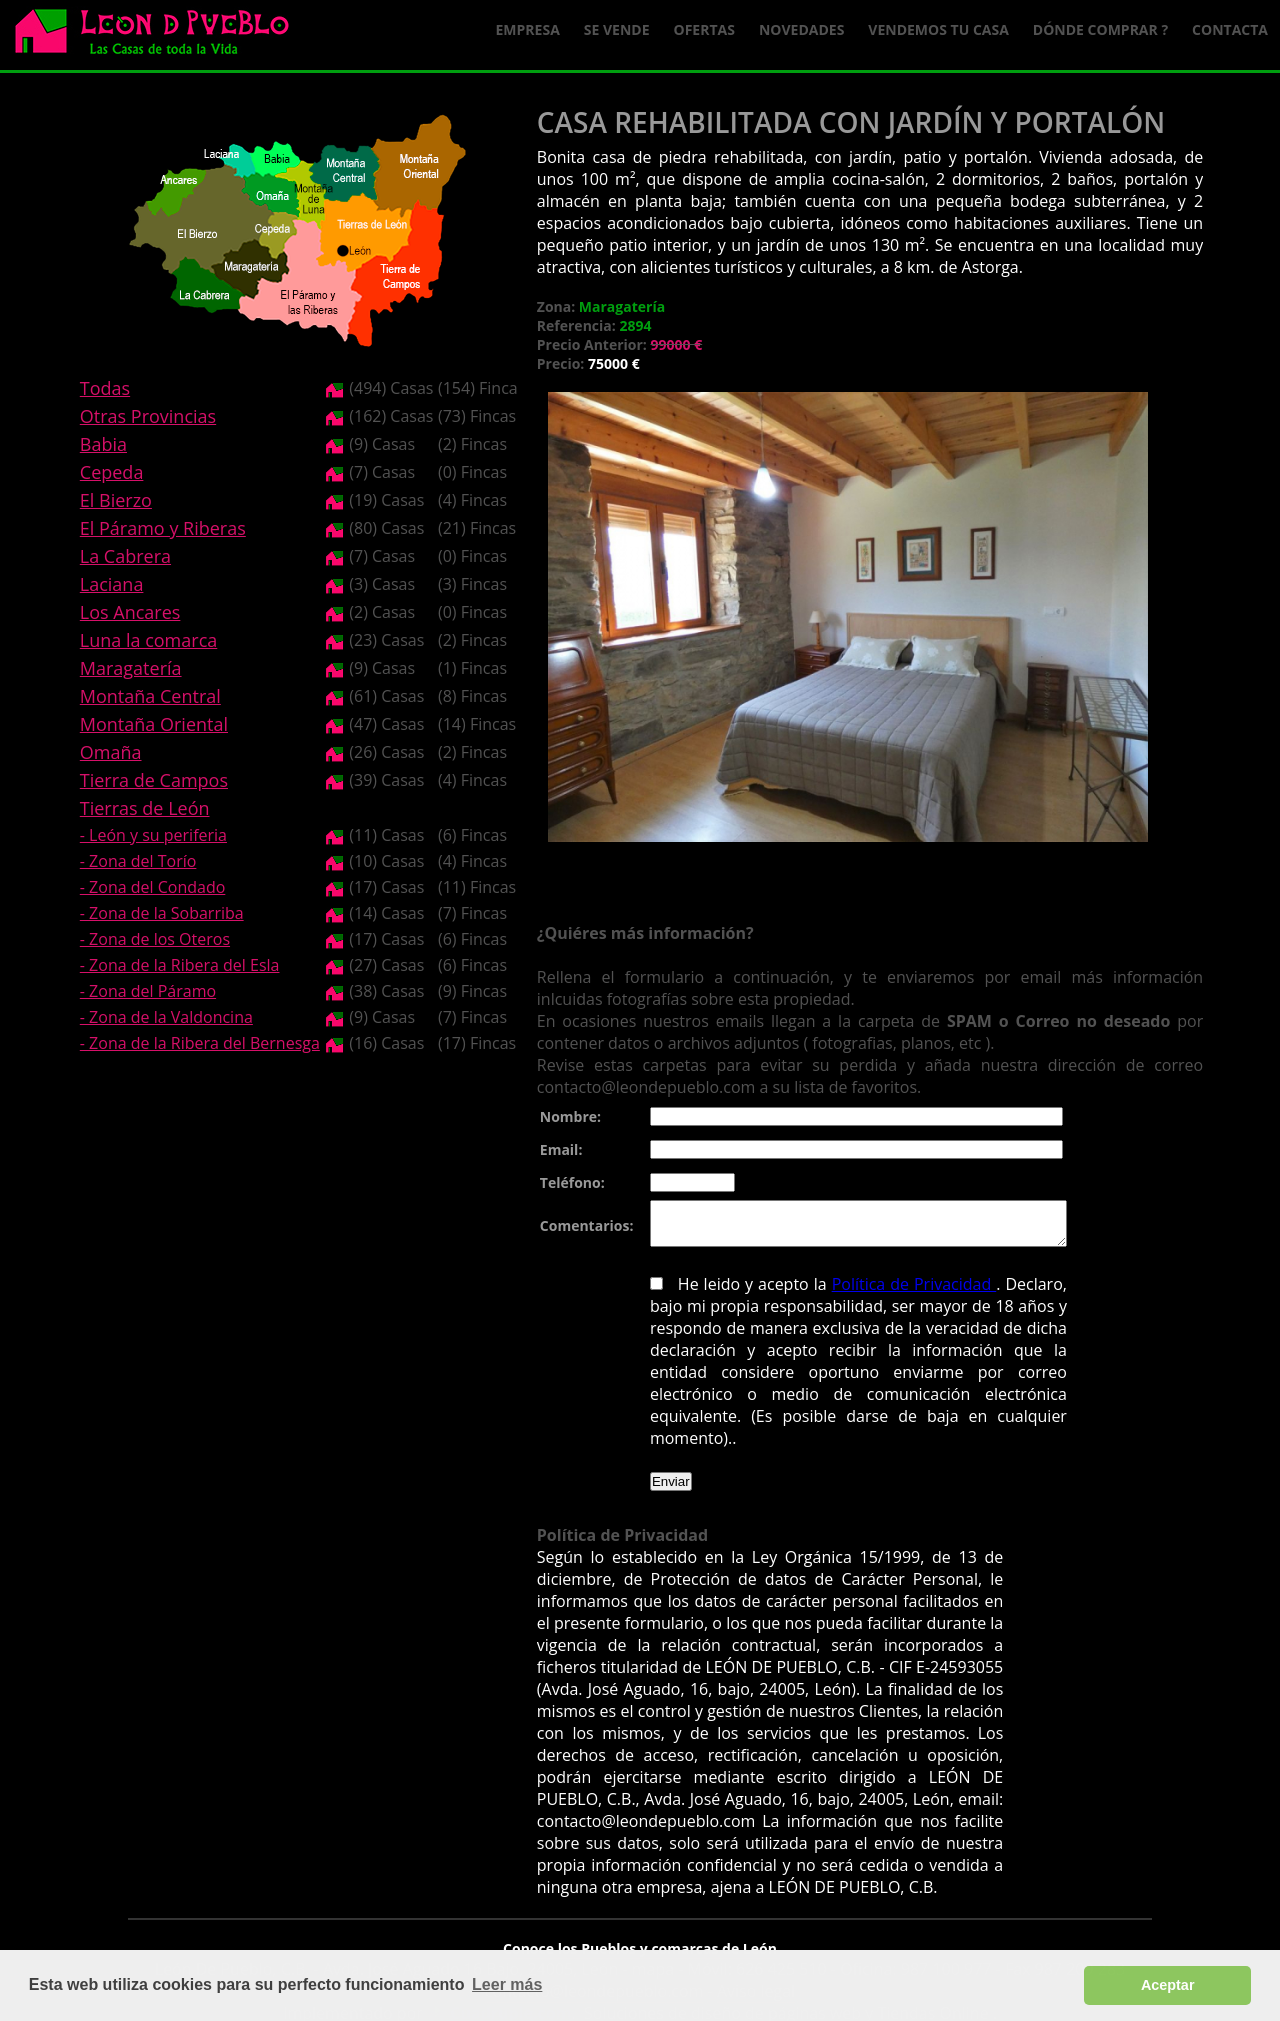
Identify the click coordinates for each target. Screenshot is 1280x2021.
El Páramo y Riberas (163, 528)
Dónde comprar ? (1100, 29)
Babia (103, 444)
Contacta (1230, 29)
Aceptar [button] (1168, 1985)
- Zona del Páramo (148, 991)
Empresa (528, 29)
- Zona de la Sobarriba (162, 913)
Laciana (112, 584)
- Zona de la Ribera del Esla (180, 965)
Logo (160, 36)
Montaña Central (150, 696)
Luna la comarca (148, 640)
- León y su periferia (153, 835)
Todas (105, 388)
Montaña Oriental (154, 724)
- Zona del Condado (153, 887)
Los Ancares (130, 612)
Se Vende (617, 29)
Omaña (111, 752)
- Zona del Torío (138, 861)
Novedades (801, 29)
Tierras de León (145, 808)
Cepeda (112, 472)
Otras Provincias (148, 416)
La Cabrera (125, 556)
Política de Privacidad (893, 1293)
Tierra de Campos (154, 780)
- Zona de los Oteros (155, 939)
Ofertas (704, 29)
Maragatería (131, 668)
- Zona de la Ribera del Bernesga (200, 1043)
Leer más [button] (507, 1984)
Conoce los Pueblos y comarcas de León (640, 1935)
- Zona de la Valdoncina (166, 1017)
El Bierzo (116, 500)
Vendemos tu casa (938, 29)
